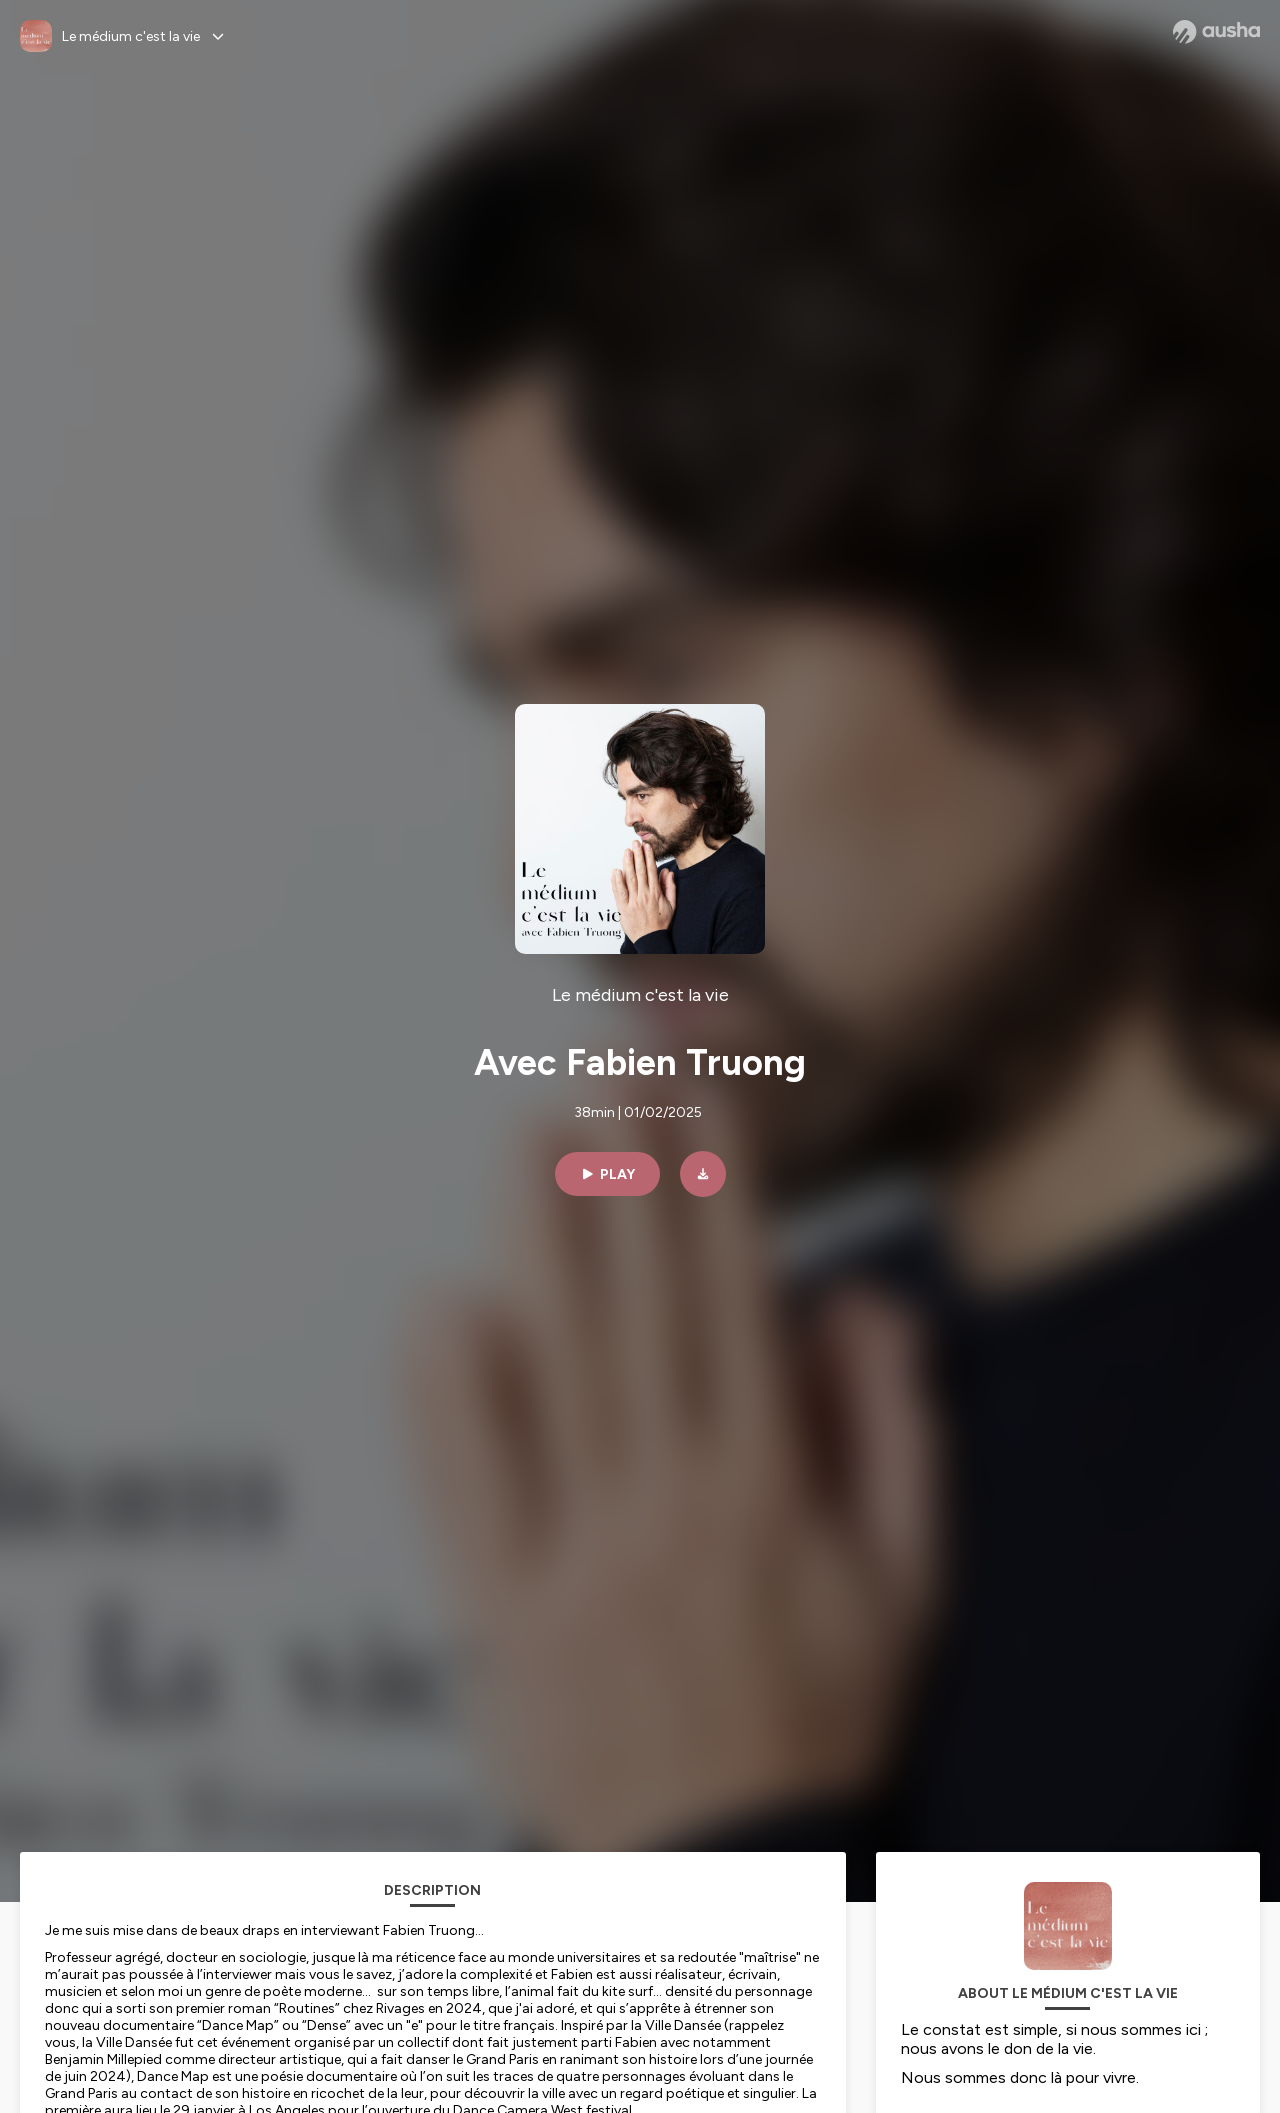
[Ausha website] (1216, 32)
